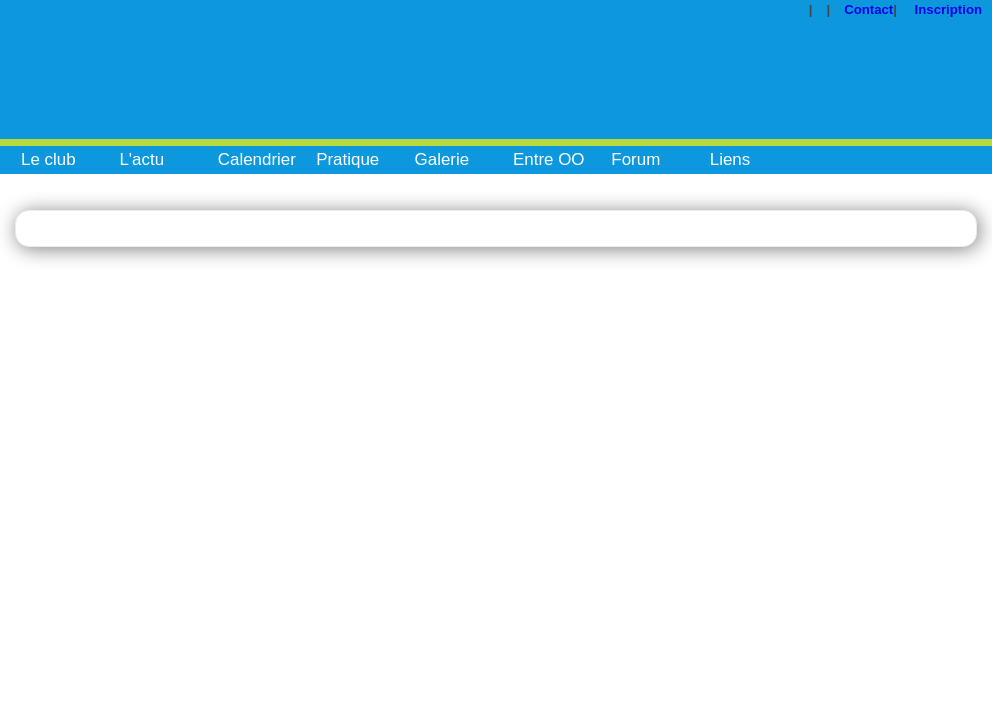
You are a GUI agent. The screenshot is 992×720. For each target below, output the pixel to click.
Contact (868, 9)
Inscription (948, 9)
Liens (730, 159)
